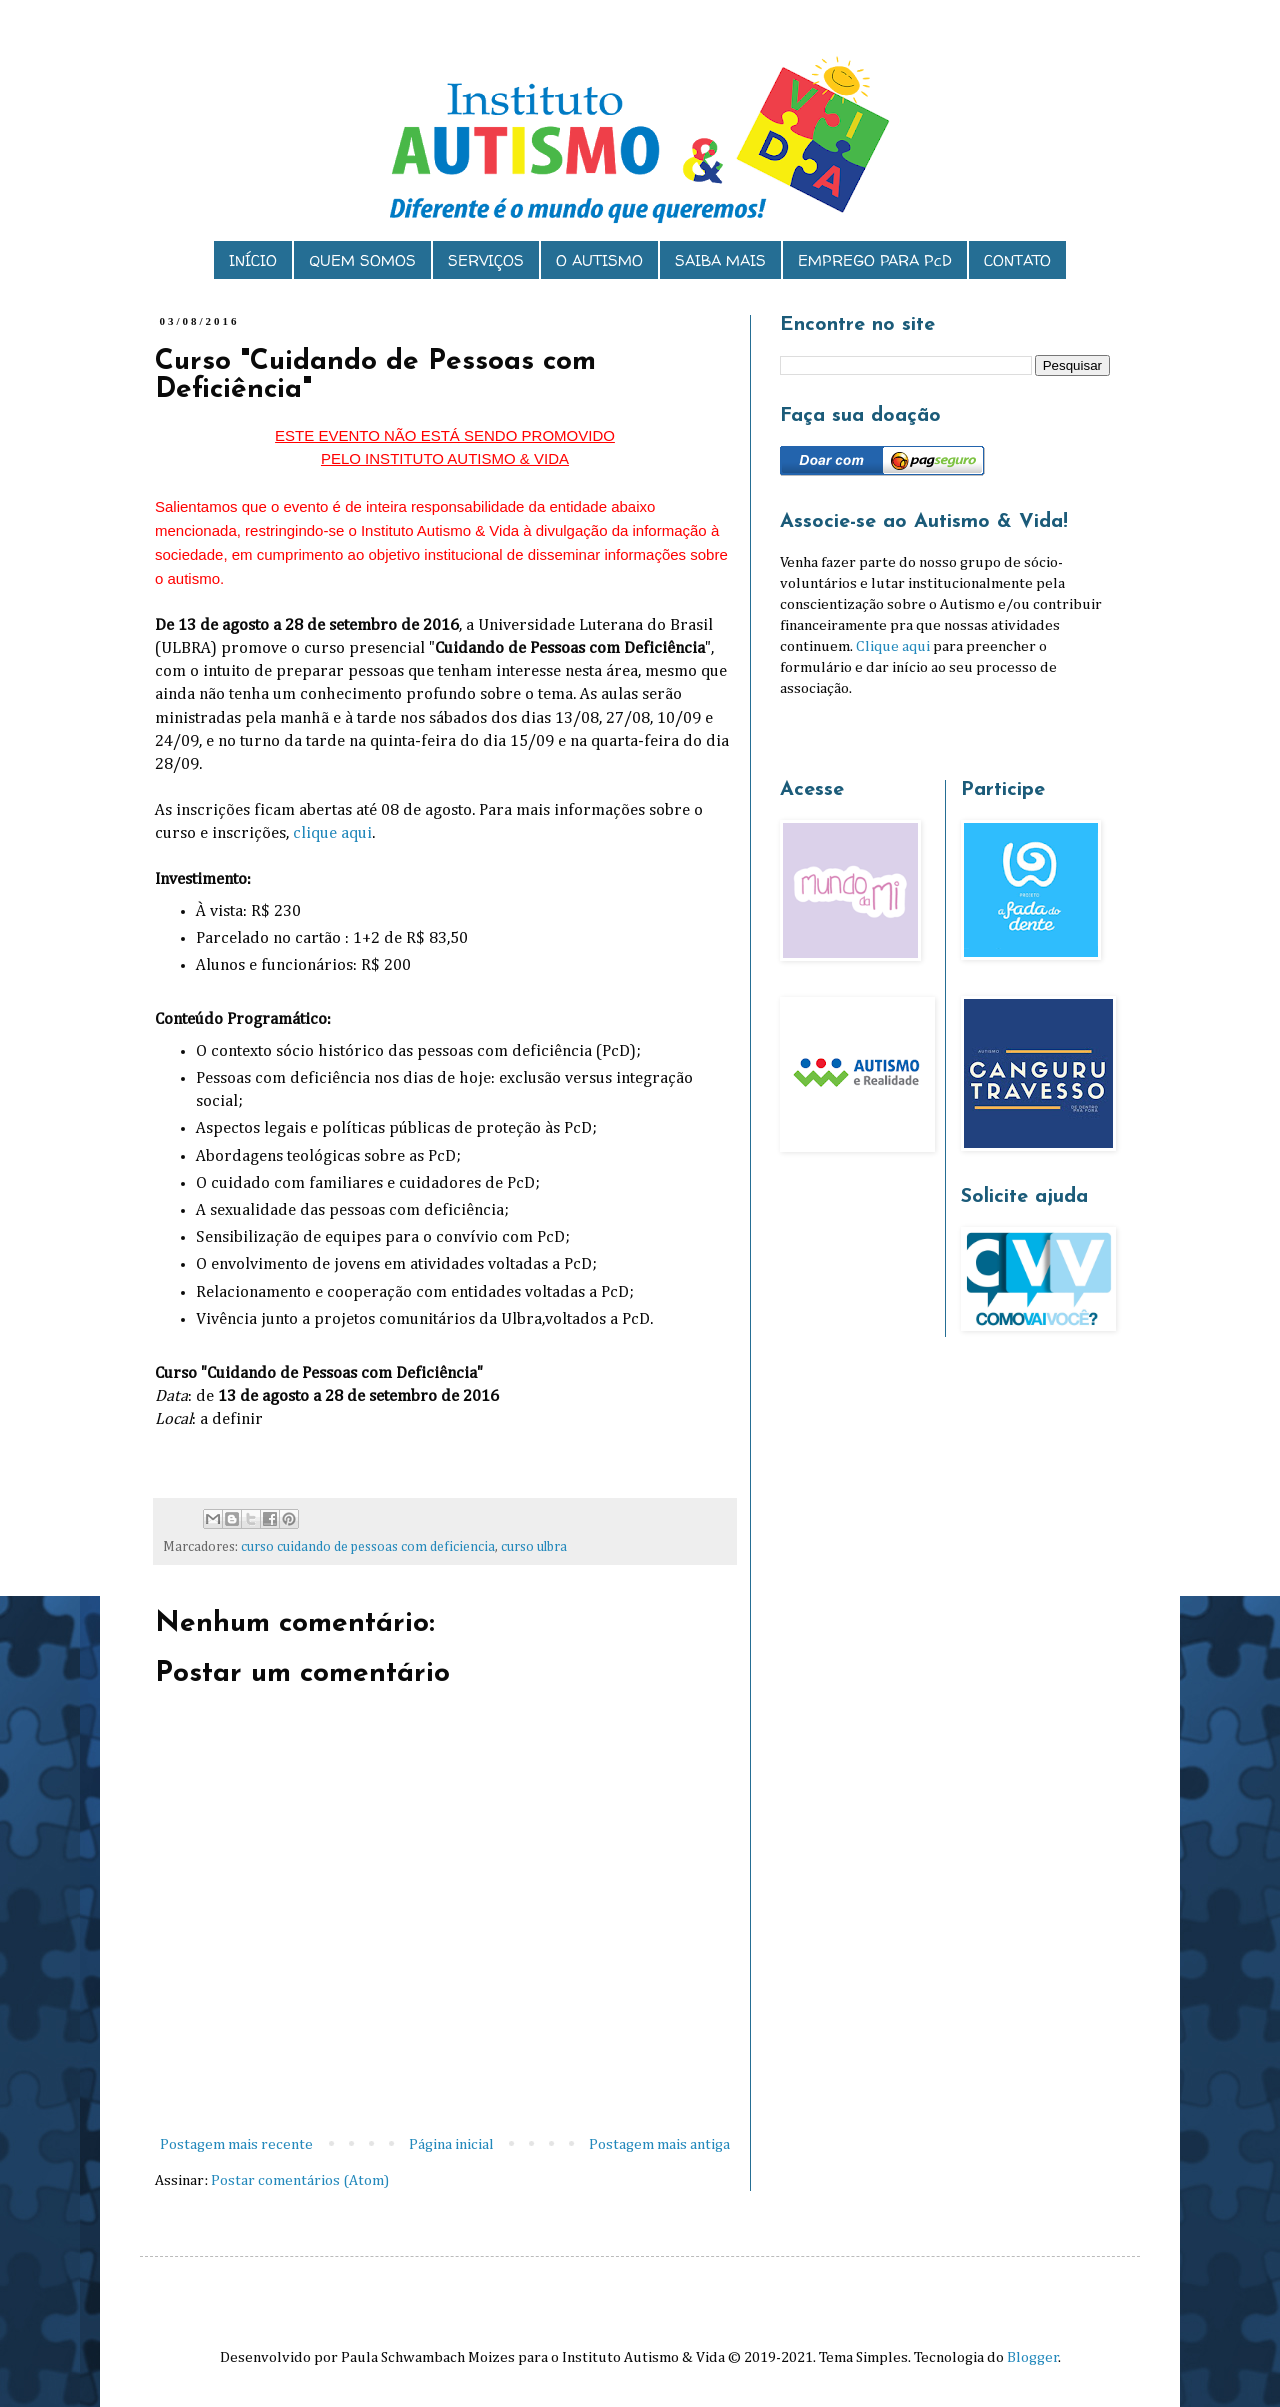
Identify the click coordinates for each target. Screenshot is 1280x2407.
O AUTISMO (599, 260)
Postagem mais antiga (659, 2144)
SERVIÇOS (486, 260)
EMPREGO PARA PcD (875, 260)
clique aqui (332, 833)
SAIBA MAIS (720, 260)
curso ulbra (534, 1547)
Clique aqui (893, 646)
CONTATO (1017, 260)
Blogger (1033, 2357)
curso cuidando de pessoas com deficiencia (368, 1547)
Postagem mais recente (236, 2144)
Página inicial (451, 2144)
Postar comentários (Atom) (300, 2180)
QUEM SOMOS (362, 260)
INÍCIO (253, 260)
